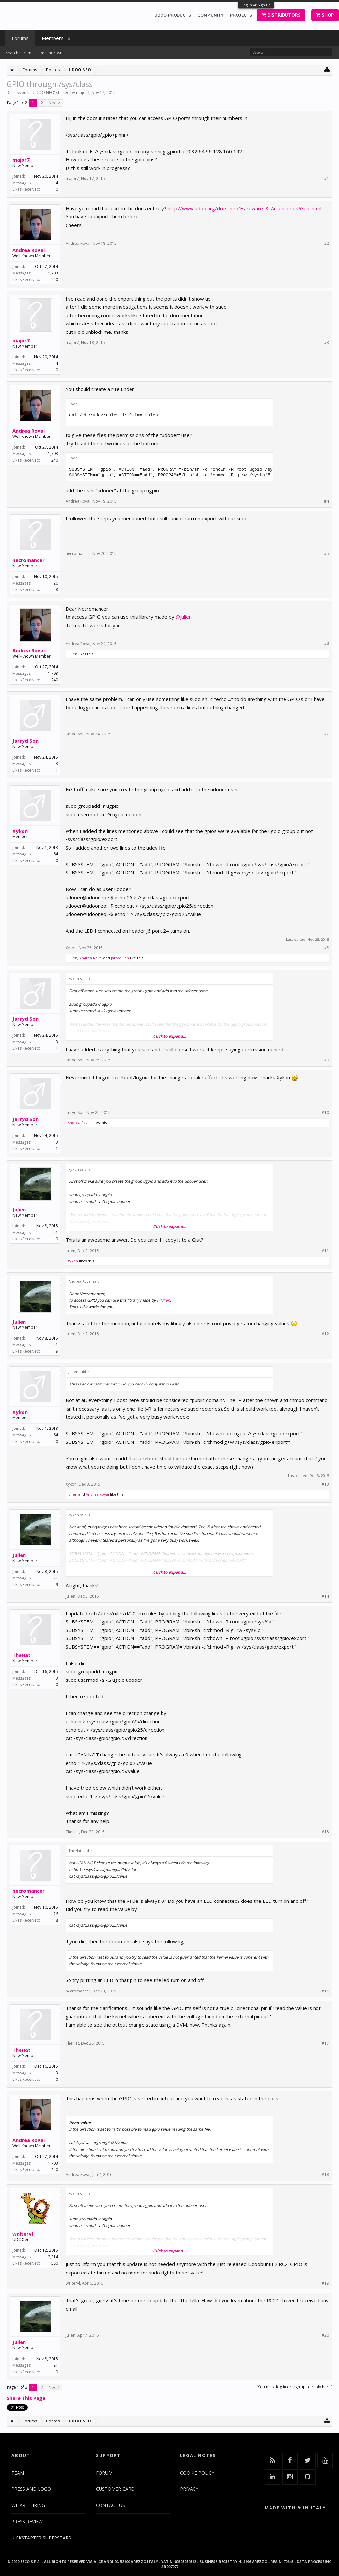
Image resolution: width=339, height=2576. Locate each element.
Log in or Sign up (255, 4)
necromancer (28, 560)
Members (53, 38)
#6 (326, 643)
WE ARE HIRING (28, 2505)
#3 (326, 342)
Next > (54, 103)
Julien (72, 653)
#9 (326, 1060)
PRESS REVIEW (27, 2521)
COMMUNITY (210, 15)
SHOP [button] (325, 15)
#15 (325, 1832)
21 (56, 1232)
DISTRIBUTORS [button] (281, 15)
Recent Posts (51, 53)
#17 (325, 2043)
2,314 (53, 2256)
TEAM (17, 2473)
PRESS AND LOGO (31, 2489)
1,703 (53, 273)
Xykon (20, 831)
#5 (326, 553)
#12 (325, 1334)
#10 (325, 1112)
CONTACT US (110, 2505)
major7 (82, 92)
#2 (326, 243)
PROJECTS (241, 15)
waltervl (22, 2233)
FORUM (104, 2473)
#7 (326, 734)
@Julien (184, 617)
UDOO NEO (43, 92)
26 (56, 583)
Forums (20, 38)
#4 (326, 501)
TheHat (21, 1655)
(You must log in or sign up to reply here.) (294, 2387)
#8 (326, 948)
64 (56, 854)
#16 (325, 1991)
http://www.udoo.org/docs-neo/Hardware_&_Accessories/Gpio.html (244, 208)
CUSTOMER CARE (115, 2489)
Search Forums (19, 53)
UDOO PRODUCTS (172, 15)
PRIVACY (189, 2489)
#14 (325, 1596)
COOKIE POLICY (197, 2473)
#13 (325, 1484)
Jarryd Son (25, 740)
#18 (325, 2174)
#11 (325, 1250)
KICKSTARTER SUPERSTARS (41, 2538)
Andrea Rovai (28, 250)
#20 (325, 2335)
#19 (325, 2283)
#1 (326, 178)
